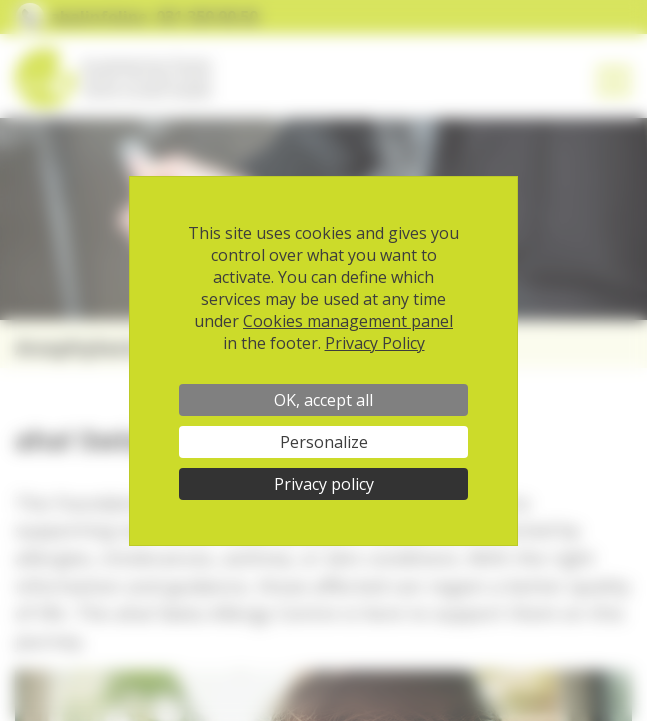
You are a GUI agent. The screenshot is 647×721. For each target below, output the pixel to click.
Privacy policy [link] (324, 484)
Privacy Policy (375, 343)
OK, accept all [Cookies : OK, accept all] (323, 400)
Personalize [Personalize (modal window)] (324, 442)
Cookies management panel (348, 321)
